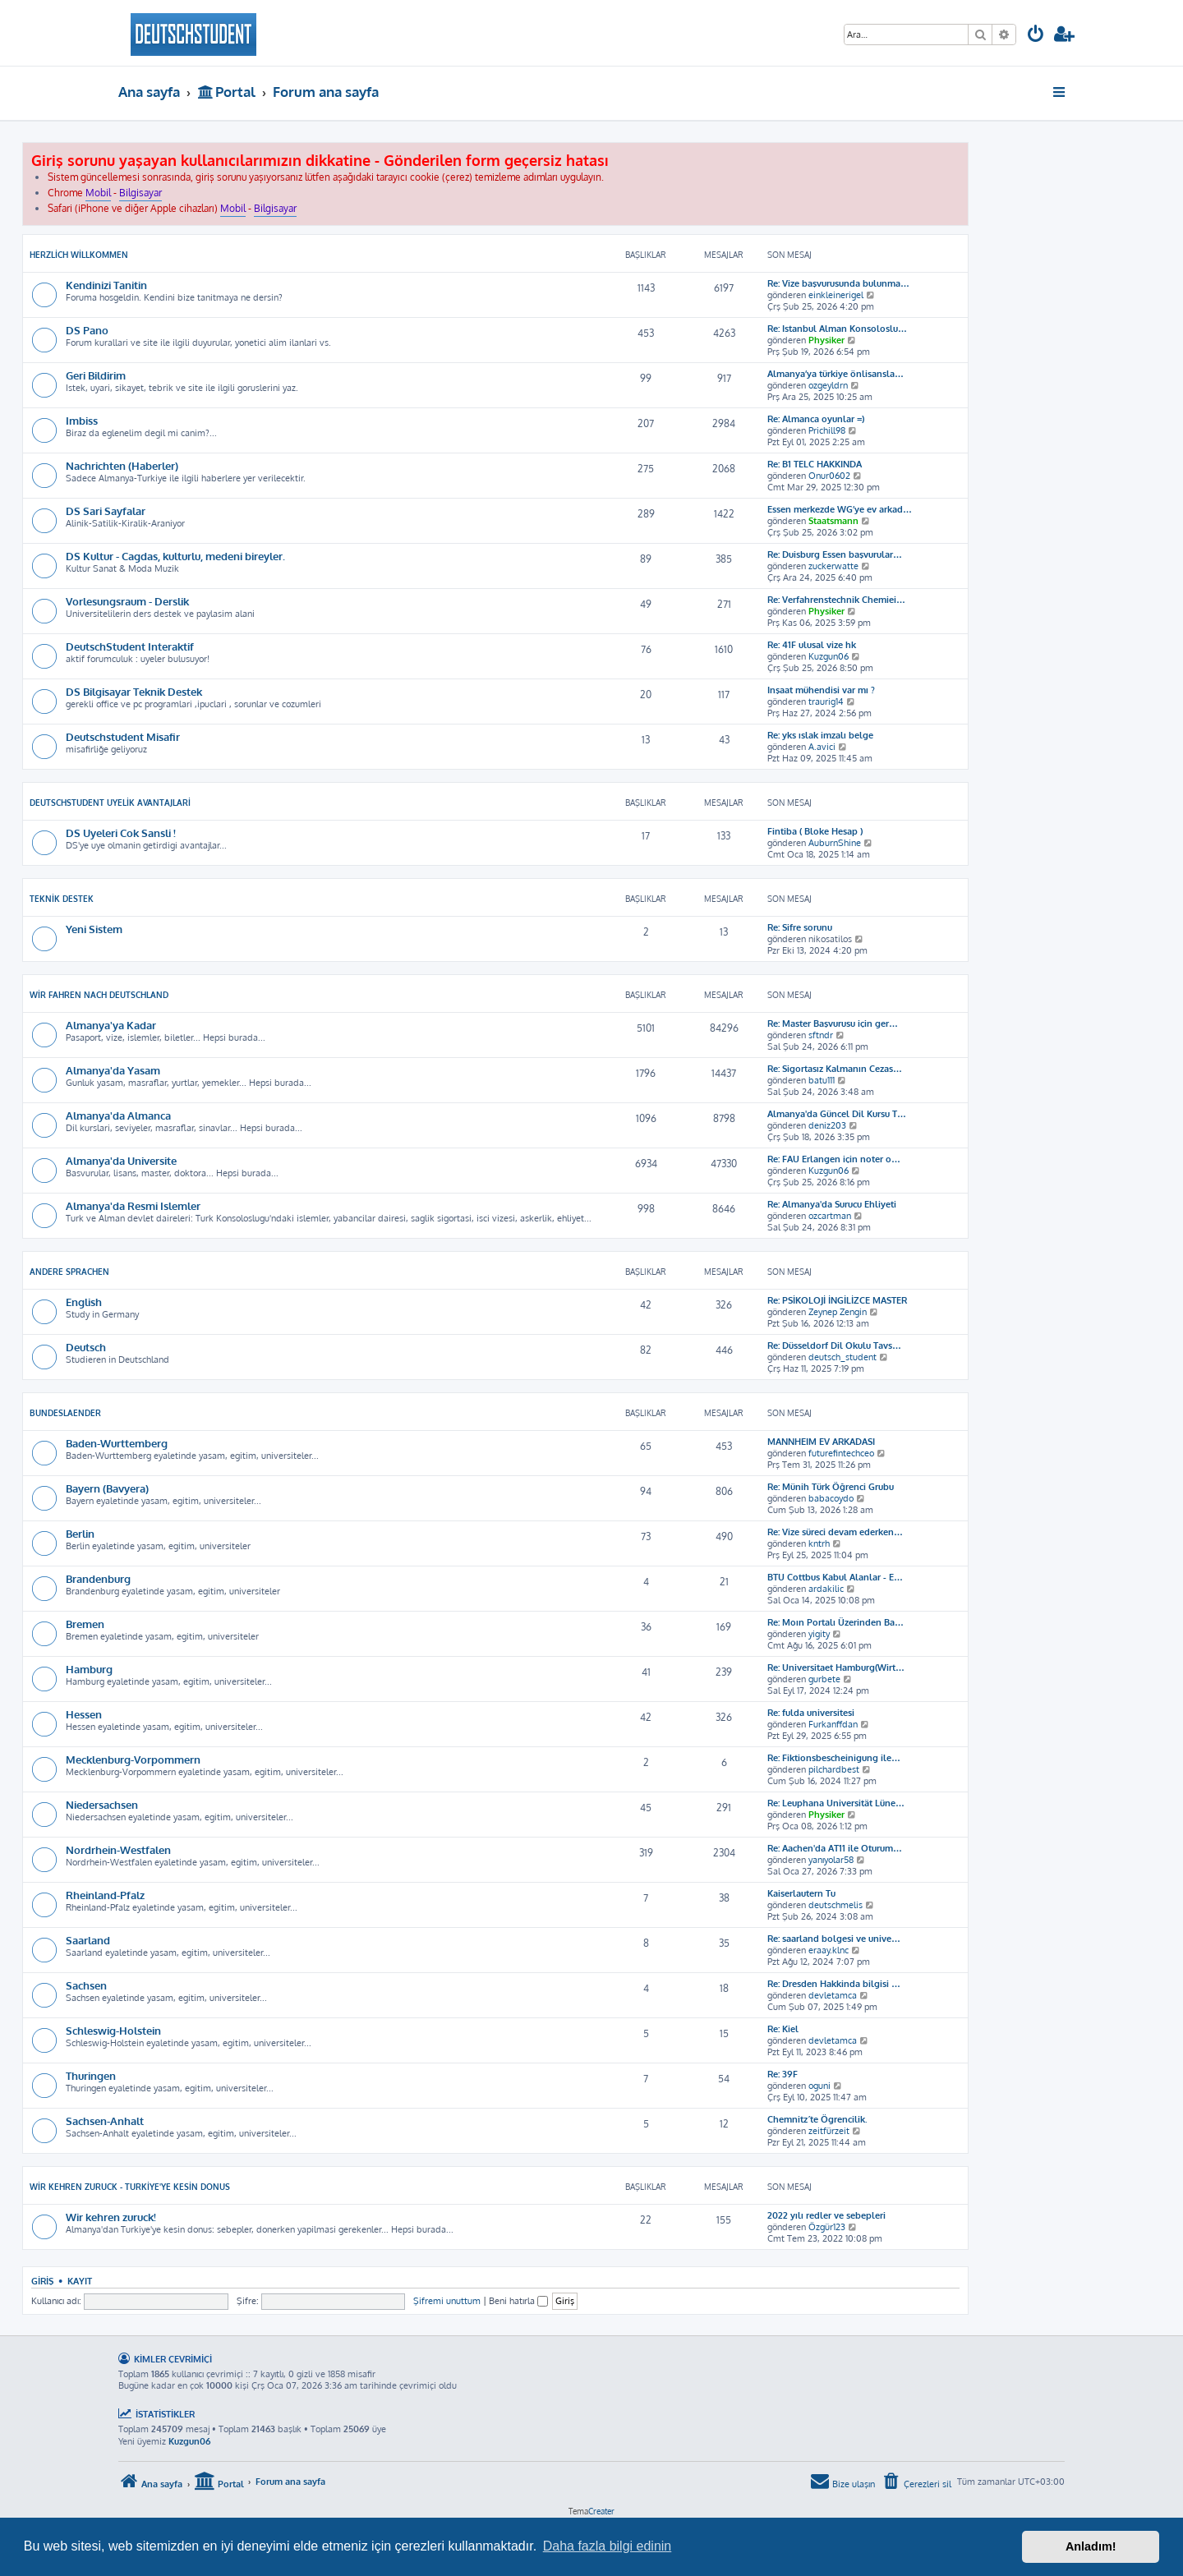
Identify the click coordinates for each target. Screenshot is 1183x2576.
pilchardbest (833, 1769)
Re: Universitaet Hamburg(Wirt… (836, 1667)
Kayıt (79, 2280)
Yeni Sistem (94, 929)
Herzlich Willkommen (79, 255)
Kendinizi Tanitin (106, 285)
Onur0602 (829, 475)
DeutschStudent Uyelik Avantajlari (110, 802)
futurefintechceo (841, 1453)
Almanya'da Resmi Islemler (133, 1205)
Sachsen (86, 1985)
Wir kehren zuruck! (111, 2217)
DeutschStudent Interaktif (130, 646)
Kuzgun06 (828, 656)
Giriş (42, 2280)
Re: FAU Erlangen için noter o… (833, 1159)
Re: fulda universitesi (810, 1712)
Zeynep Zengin (837, 1312)
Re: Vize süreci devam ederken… (835, 1532)
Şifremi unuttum (447, 2301)
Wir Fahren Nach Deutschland (99, 995)
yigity (819, 1634)
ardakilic (826, 1588)
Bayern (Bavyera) (107, 1488)
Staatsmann (833, 521)
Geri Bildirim (96, 375)
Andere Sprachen (69, 1271)
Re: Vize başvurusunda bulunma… (838, 283)
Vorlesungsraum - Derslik (127, 601)
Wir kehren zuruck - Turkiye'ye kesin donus (130, 2187)
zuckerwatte (833, 566)
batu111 (821, 1080)
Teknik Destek (62, 899)
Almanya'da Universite (121, 1160)
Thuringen (91, 2075)
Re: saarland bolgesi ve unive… (833, 1938)
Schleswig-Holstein (113, 2030)
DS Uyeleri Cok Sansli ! (121, 833)
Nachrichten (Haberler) (122, 465)
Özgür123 (826, 2227)
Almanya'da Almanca (118, 1115)
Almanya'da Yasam (113, 1070)
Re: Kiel (783, 2029)
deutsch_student (842, 1357)
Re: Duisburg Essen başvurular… (834, 554)
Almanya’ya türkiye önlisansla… (835, 374)
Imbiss (82, 420)
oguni (819, 2085)
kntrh (819, 1543)
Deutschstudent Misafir (123, 736)
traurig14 (826, 701)
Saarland (88, 1940)
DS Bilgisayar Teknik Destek (134, 691)
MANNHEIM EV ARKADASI (821, 1441)
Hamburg (89, 1669)
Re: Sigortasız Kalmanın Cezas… (834, 1068)
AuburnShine (834, 843)
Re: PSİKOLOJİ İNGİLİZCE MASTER (837, 1300)
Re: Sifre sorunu (799, 927)
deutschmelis (835, 1905)
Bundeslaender (65, 1413)
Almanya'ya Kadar (111, 1025)
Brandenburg (98, 1578)
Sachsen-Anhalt (105, 2121)
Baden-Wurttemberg (117, 1443)
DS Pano (87, 330)
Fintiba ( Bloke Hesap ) (815, 831)
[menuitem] (1035, 36)
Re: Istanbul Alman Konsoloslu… (837, 328)
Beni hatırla (518, 2301)
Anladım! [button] (1091, 2546)
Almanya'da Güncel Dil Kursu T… (836, 1114)
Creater (601, 2511)
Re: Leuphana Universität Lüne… (836, 1803)
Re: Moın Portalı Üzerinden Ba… (835, 1622)
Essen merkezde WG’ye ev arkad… (839, 509)
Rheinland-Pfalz (105, 1895)
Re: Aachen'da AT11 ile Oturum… (834, 1848)
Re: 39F (782, 2074)
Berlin (80, 1533)
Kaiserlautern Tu (801, 1893)
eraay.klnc (828, 1950)
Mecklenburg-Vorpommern (133, 1759)
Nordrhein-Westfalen (118, 1849)
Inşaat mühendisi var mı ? (821, 690)
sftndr (820, 1035)
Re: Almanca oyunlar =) (815, 419)
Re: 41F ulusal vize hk (811, 645)
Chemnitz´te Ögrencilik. (817, 2119)
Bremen (85, 1624)
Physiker (826, 340)
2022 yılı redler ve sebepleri (826, 2215)
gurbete (824, 1679)
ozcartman (829, 1215)
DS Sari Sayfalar (105, 511)
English (84, 1302)
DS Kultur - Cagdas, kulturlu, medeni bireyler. (175, 556)
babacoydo (831, 1498)
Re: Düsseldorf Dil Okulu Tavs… (834, 1345)
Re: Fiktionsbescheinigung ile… (833, 1758)
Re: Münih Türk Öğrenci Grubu (830, 1487)
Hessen (84, 1714)
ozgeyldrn (828, 385)
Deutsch (86, 1347)
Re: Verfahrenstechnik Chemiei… (836, 599)
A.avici (821, 746)
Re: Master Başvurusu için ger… (832, 1023)
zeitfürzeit (828, 2131)
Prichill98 (826, 430)
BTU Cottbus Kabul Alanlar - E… (835, 1577)
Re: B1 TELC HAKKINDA (814, 464)
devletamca (832, 1995)
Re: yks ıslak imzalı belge (820, 735)
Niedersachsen (102, 1804)
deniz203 (827, 1125)
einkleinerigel (835, 295)
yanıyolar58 (831, 1859)
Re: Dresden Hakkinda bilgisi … (833, 1984)
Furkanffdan (833, 1724)
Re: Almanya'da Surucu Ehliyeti (831, 1204)
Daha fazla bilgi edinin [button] (607, 2546)
